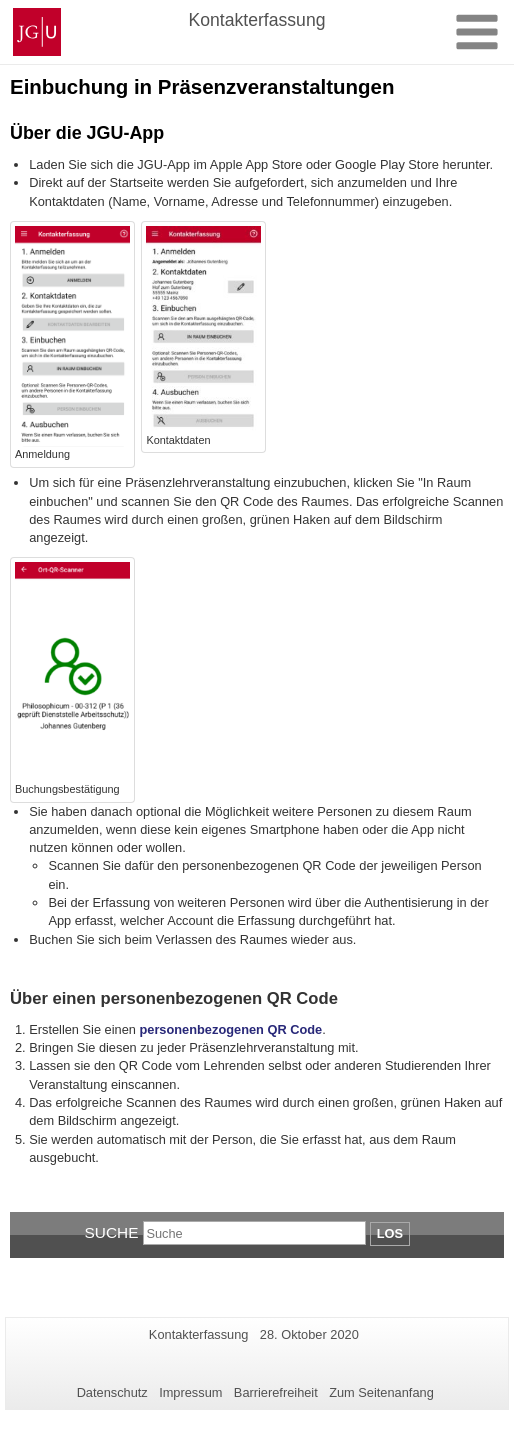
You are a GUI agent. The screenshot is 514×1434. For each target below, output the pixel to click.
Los (390, 1233)
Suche (112, 1232)
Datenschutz (112, 1392)
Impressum (190, 1392)
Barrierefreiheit (276, 1392)
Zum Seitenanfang (381, 1392)
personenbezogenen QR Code (230, 1029)
